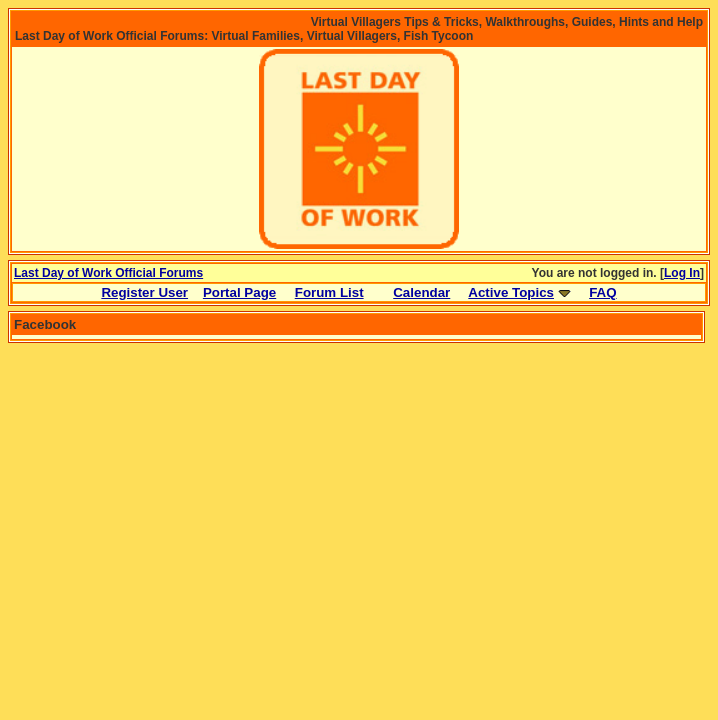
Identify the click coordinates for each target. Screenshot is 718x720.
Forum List (329, 292)
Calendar (421, 292)
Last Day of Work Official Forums (108, 273)
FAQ (602, 292)
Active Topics (511, 292)
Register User (144, 292)
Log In (682, 273)
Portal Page (239, 292)
